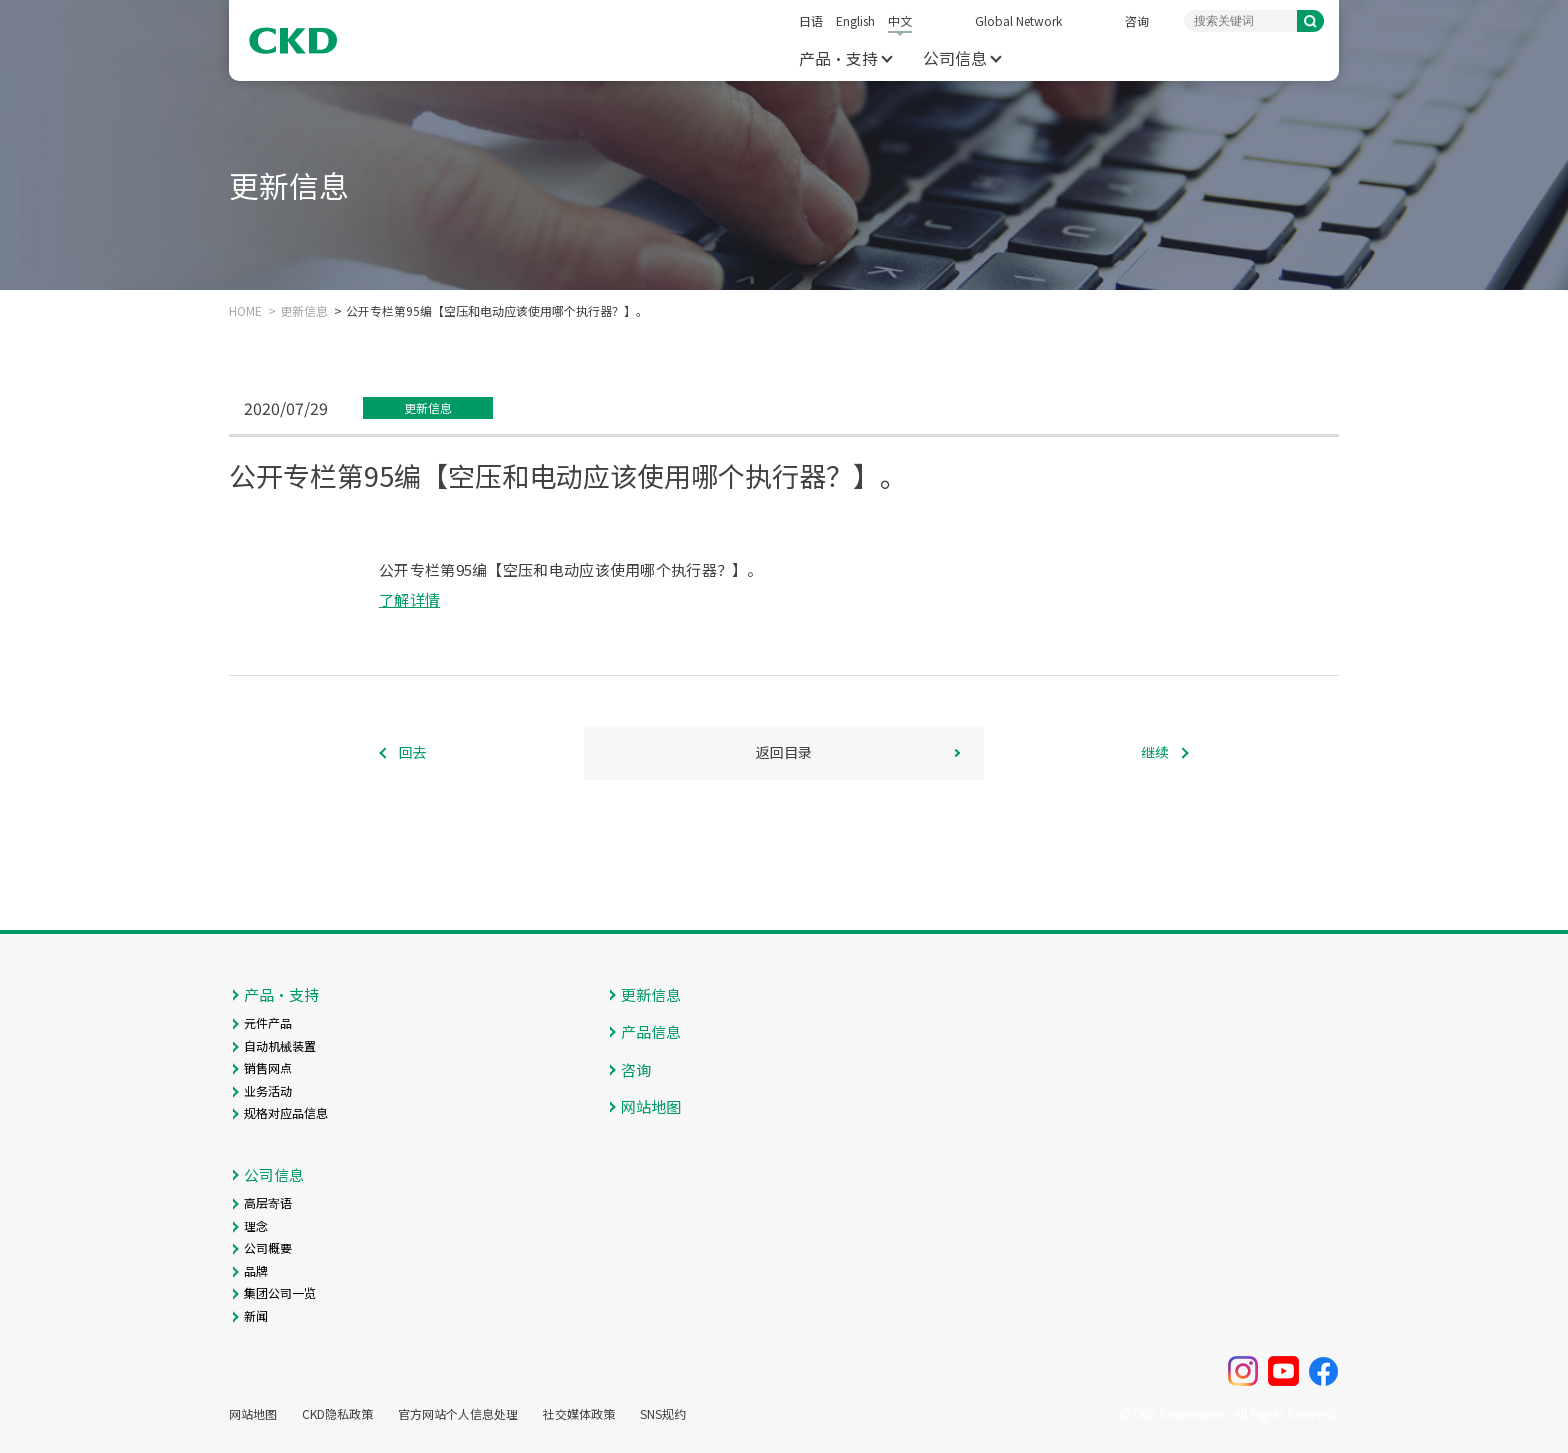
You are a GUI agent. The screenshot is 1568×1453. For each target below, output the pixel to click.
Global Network (1018, 20)
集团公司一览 (280, 1292)
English (855, 20)
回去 (413, 752)
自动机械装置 (280, 1045)
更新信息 (304, 311)
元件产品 (268, 1022)
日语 (811, 20)
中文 (900, 20)
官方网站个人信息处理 (458, 1414)
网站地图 (651, 1106)
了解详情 (409, 599)
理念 (256, 1225)
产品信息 (651, 1031)
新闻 (256, 1315)
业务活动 (268, 1090)
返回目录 (784, 752)
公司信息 (955, 58)
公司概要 (268, 1247)
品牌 (256, 1270)
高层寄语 (268, 1202)
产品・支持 (838, 58)
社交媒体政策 (579, 1414)
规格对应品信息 (286, 1112)
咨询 (1137, 20)
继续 (1155, 752)
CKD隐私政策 (337, 1414)
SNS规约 (663, 1414)
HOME (245, 311)
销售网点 (268, 1067)
